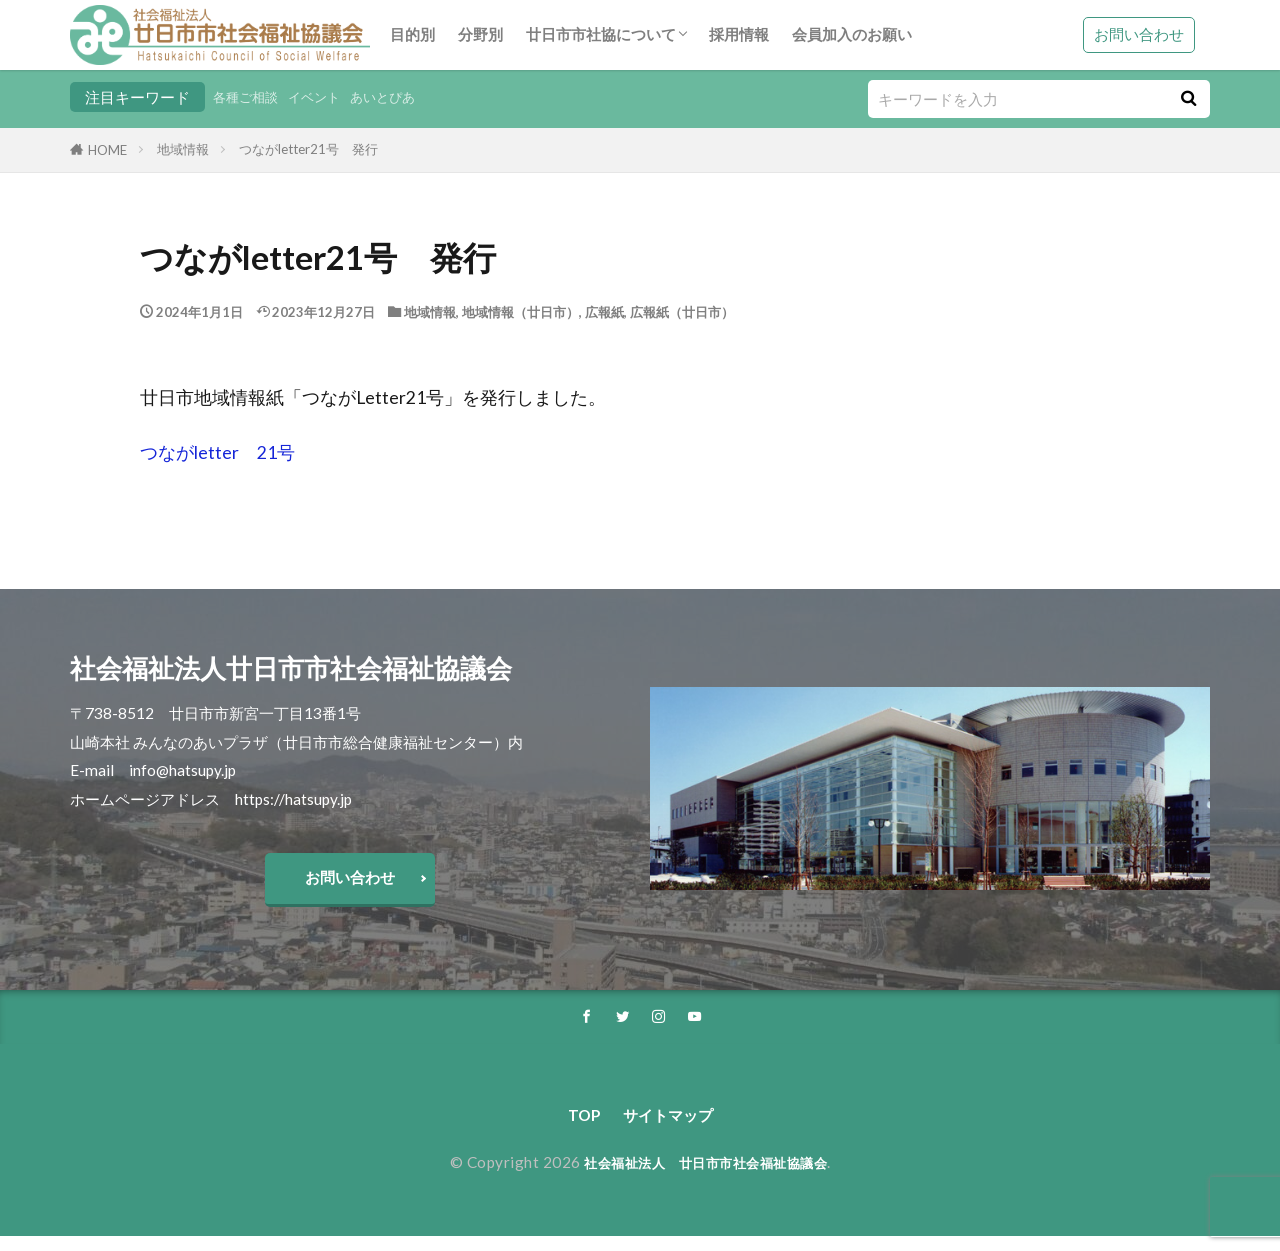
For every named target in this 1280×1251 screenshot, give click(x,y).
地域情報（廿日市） (520, 312)
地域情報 (183, 149)
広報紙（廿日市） (682, 312)
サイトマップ (670, 1128)
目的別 (412, 34)
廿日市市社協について (601, 34)
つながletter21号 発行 (308, 149)
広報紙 (604, 312)
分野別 (480, 34)
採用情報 (739, 34)
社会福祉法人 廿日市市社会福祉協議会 (705, 1177)
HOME (107, 150)
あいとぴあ (405, 97)
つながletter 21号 (217, 452)
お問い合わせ (1139, 34)
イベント (328, 97)
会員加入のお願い (852, 34)
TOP (574, 1128)
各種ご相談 (250, 97)
